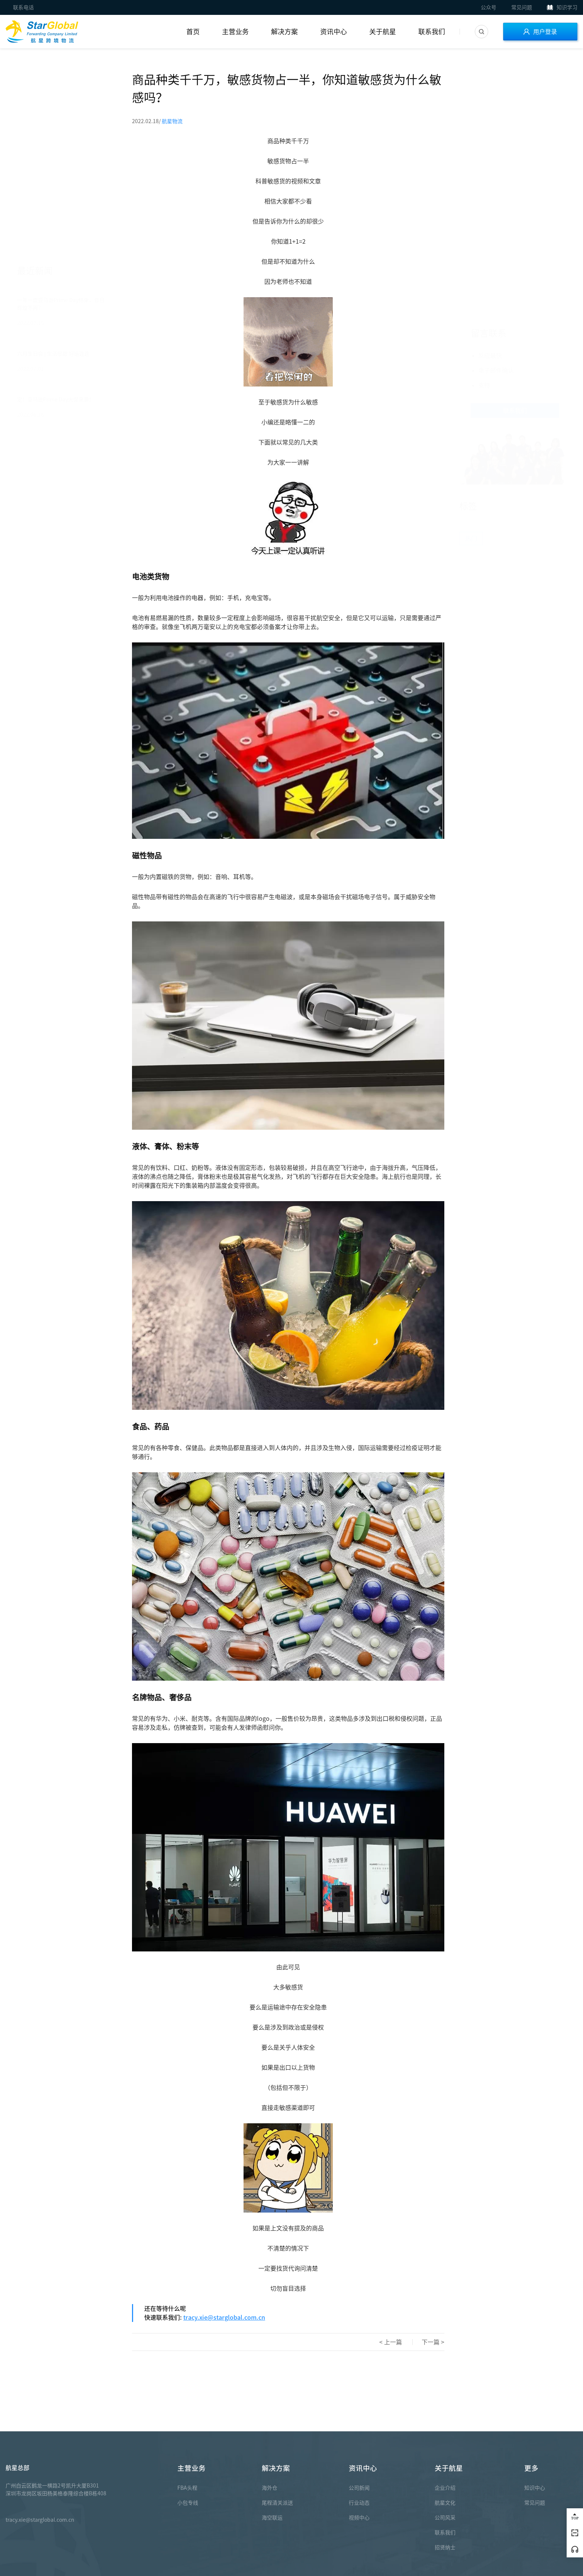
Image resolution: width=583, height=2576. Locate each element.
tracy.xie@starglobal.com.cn (224, 2317)
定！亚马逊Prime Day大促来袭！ (55, 221)
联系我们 (431, 31)
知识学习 (562, 7)
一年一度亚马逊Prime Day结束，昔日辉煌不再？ (60, 125)
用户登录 (540, 32)
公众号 (488, 7)
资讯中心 (333, 31)
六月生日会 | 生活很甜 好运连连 (53, 175)
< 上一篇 (390, 2342)
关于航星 (382, 31)
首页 (193, 31)
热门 (471, 298)
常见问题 (521, 7)
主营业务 (235, 31)
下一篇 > (433, 2342)
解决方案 (284, 31)
